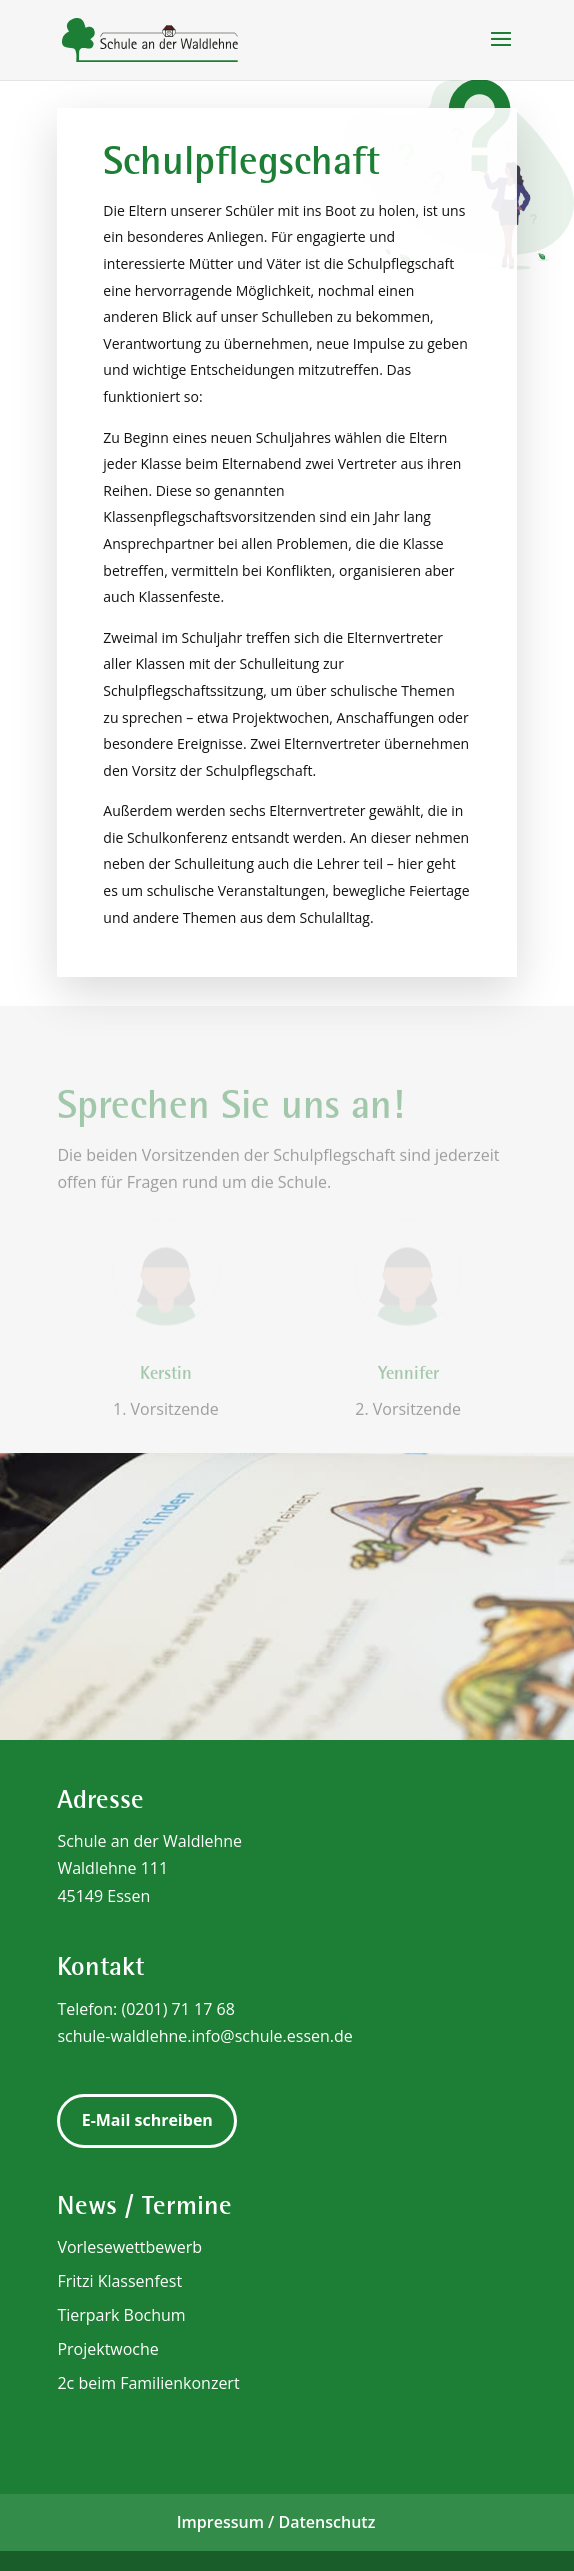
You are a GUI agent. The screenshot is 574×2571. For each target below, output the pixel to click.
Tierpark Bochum (121, 2315)
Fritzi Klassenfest (119, 2281)
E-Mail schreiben (147, 2120)
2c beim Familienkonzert (148, 2383)
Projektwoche (107, 2349)
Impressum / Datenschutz (276, 2522)
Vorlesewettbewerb (129, 2247)
